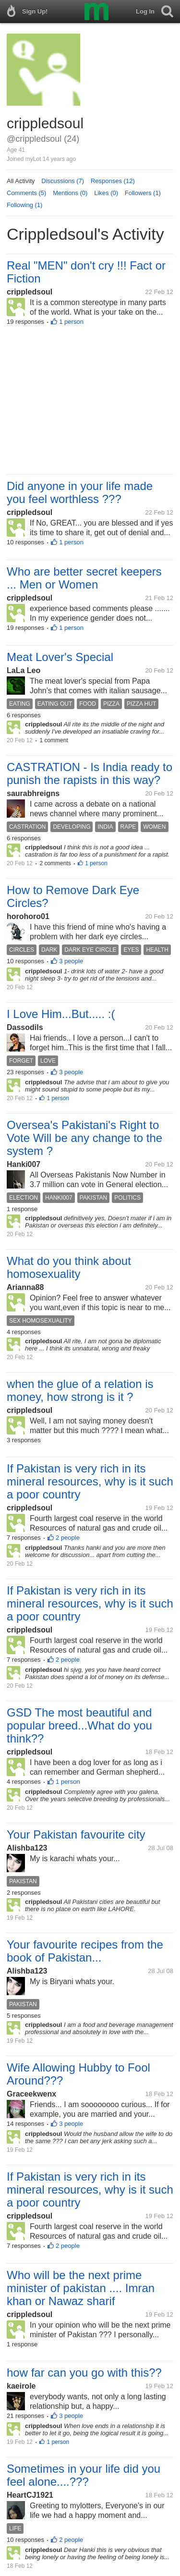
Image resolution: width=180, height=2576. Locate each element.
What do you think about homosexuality (69, 1267)
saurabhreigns (33, 793)
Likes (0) (106, 192)
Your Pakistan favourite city (76, 1834)
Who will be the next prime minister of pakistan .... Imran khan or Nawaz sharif (81, 2288)
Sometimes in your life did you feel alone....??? (83, 2475)
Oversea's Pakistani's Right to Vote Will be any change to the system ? (84, 1137)
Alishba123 (27, 1848)
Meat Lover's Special (60, 656)
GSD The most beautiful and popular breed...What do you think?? (79, 1725)
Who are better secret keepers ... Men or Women (84, 578)
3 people (71, 961)
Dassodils (25, 1027)
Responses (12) (113, 180)
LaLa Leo (23, 670)
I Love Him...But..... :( (61, 1013)
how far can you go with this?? (84, 2372)
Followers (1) (143, 192)
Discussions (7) (62, 180)
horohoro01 (28, 916)
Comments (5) (26, 192)
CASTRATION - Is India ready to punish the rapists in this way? (89, 773)
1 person (71, 321)
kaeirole (21, 2386)
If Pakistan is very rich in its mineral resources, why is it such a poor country (90, 1481)
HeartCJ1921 (30, 2495)
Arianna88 (25, 1287)
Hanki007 (23, 1164)
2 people (68, 1537)
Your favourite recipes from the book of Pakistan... (85, 1951)
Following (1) (24, 205)
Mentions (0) (70, 192)
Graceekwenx (31, 2094)
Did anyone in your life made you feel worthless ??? (80, 492)
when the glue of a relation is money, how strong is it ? (80, 1390)
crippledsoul (29, 292)
